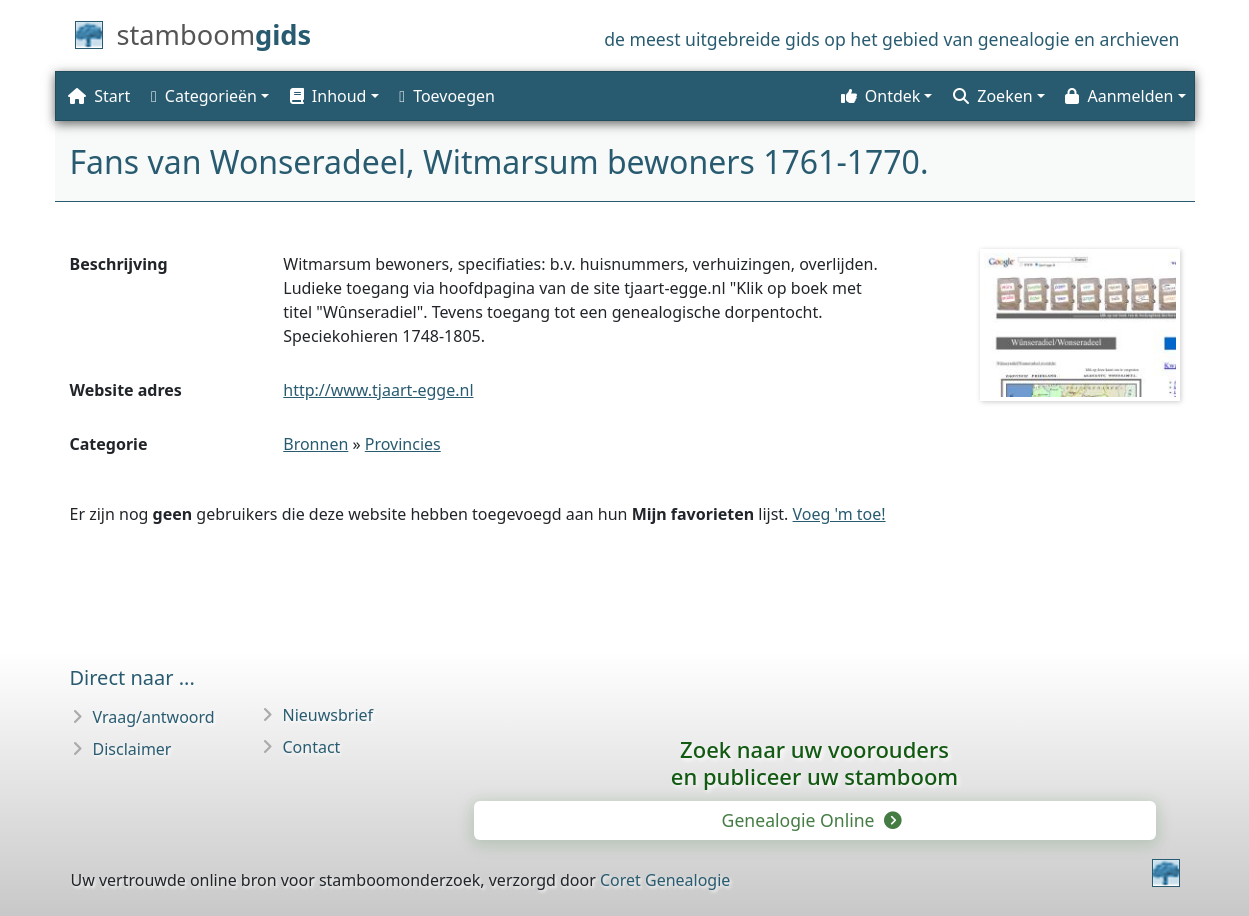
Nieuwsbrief (328, 715)
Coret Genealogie (665, 880)
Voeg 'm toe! (839, 514)
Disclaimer (132, 749)
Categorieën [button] (204, 96)
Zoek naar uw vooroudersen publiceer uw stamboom (814, 762)
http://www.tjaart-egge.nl (378, 390)
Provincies (403, 444)
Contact (312, 747)
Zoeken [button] (992, 96)
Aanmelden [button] (1119, 96)
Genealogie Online (811, 820)
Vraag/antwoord (154, 717)
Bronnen (315, 444)
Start (99, 96)
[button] (331, 96)
